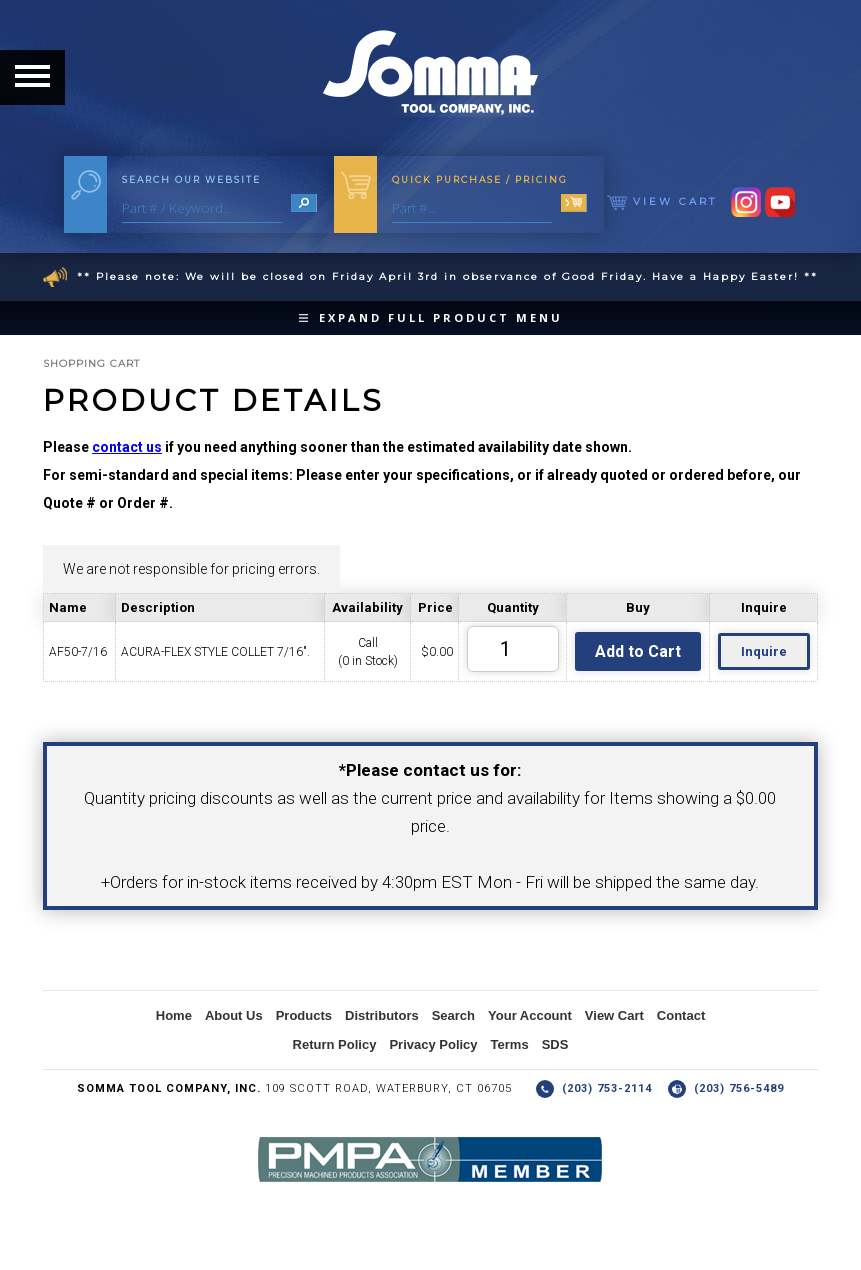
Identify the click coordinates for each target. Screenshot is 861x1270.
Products (304, 1015)
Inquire (764, 651)
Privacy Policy (433, 1044)
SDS (555, 1044)
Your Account (530, 1015)
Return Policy (335, 1044)
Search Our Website (191, 179)
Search (453, 1015)
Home (174, 1015)
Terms (510, 1044)
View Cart (662, 201)
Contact (681, 1015)
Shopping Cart (91, 363)
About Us (234, 1015)
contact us (127, 447)
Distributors (382, 1015)
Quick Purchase (480, 179)
